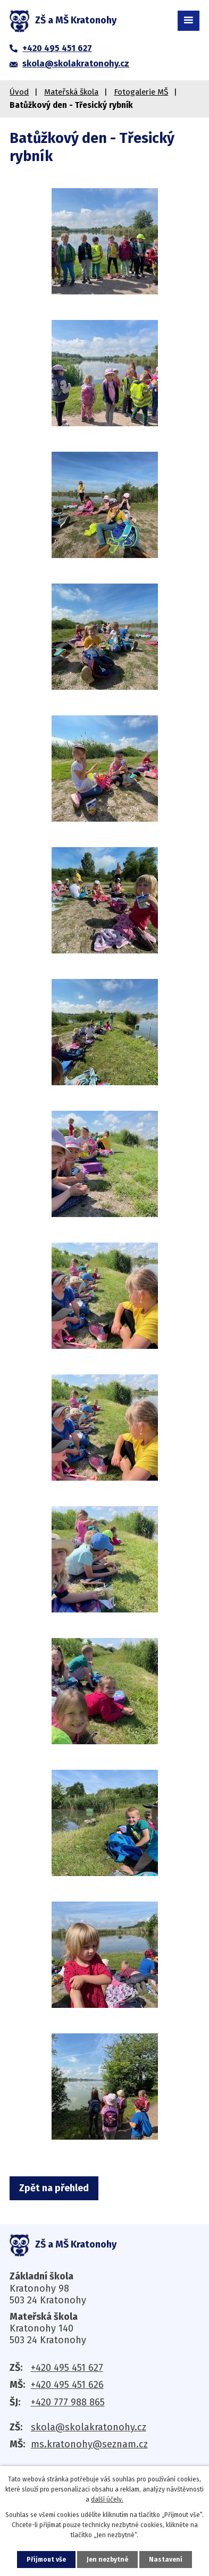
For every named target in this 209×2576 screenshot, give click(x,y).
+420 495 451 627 (67, 2368)
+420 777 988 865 (68, 2402)
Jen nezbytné (107, 2559)
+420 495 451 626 (67, 2385)
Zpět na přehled (54, 2188)
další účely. (107, 2499)
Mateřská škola (71, 92)
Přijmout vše (46, 2559)
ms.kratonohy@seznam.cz (89, 2444)
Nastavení (165, 2559)
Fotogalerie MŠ (141, 92)
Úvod (19, 92)
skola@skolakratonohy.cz (88, 2427)
